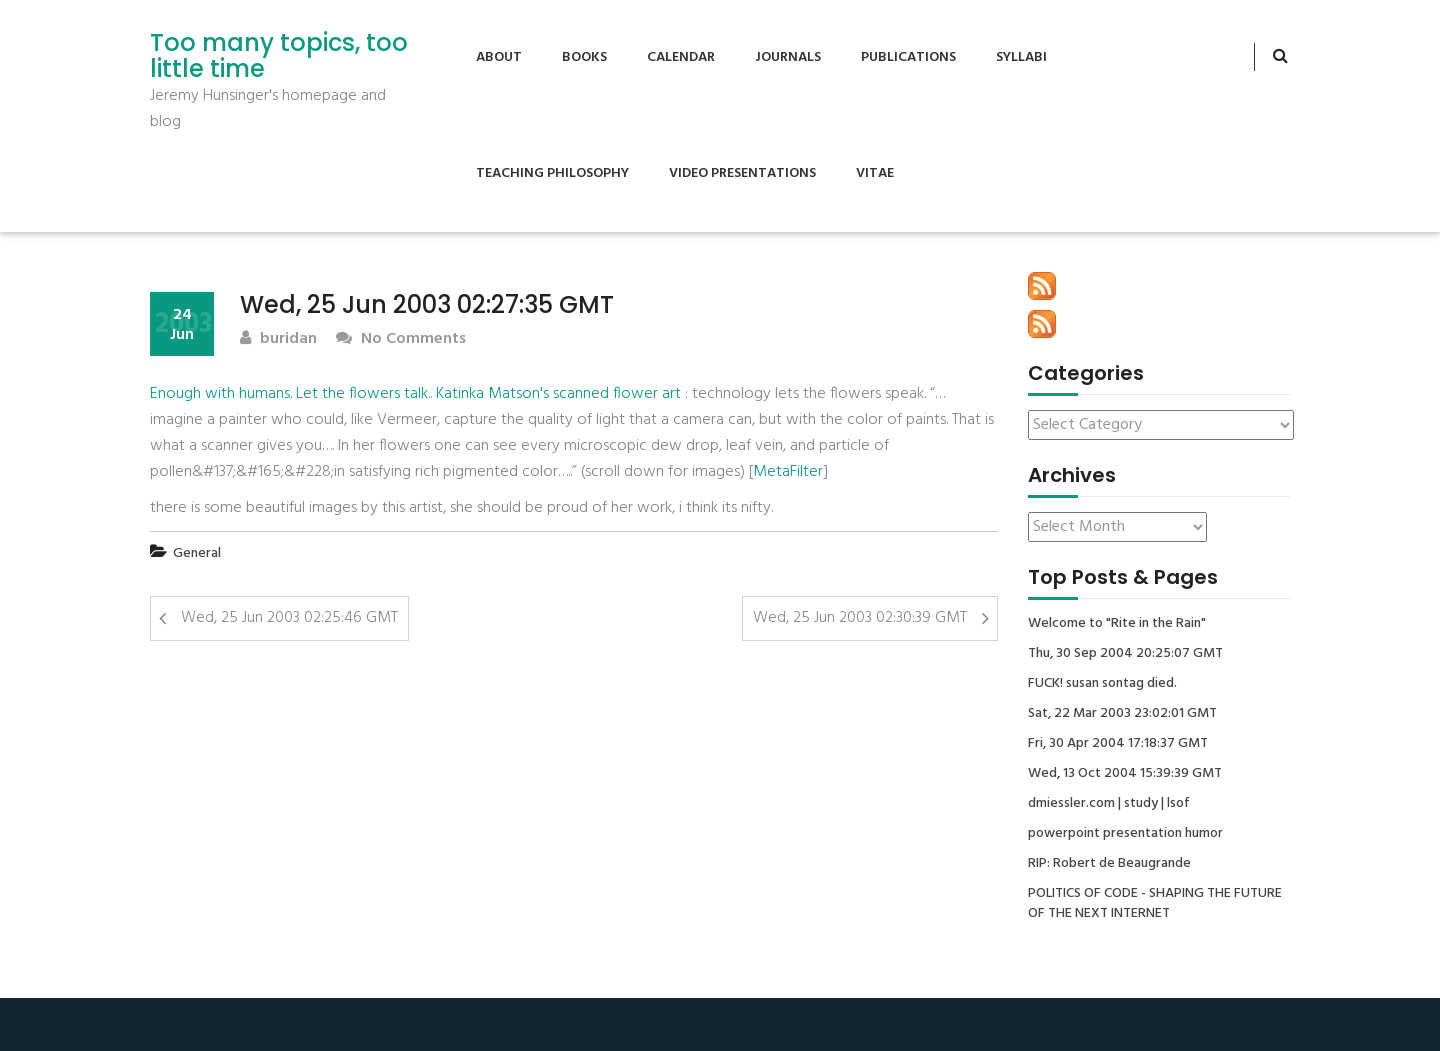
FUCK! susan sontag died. (1102, 684)
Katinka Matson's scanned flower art (558, 394)
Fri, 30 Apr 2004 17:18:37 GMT (1118, 744)
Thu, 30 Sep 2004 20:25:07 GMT (1125, 654)
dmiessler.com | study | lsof (1109, 804)
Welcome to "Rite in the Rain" (1117, 624)
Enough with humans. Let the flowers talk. (290, 394)
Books (584, 57)
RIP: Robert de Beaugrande (1109, 864)
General (197, 553)
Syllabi (1021, 57)
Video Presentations (742, 173)
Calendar (681, 57)
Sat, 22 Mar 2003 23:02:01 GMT (1122, 714)
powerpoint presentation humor (1125, 834)
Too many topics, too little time (279, 56)
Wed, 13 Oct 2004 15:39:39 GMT (1125, 774)
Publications (908, 57)
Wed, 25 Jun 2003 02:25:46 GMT (289, 618)
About (499, 57)
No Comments (401, 339)
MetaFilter (788, 472)
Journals (788, 57)
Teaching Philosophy (552, 173)
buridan (278, 339)
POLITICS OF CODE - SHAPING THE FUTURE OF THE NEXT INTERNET (1155, 904)
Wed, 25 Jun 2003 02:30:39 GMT (860, 618)
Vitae (875, 173)
